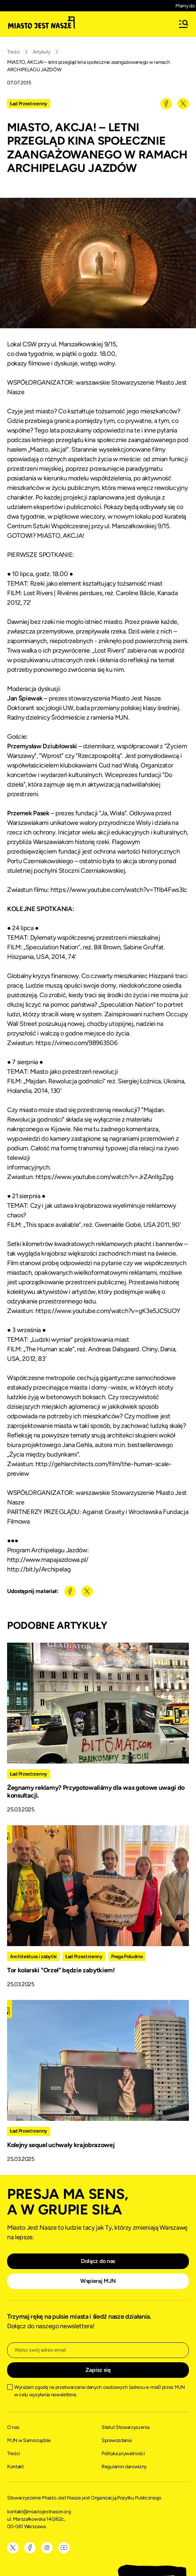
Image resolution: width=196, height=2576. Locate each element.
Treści (13, 52)
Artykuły (41, 52)
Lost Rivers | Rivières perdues (62, 593)
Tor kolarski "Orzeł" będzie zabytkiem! (61, 1970)
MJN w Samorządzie (29, 2440)
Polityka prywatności (123, 2454)
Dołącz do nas (98, 2261)
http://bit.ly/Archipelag (39, 1569)
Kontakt (15, 2467)
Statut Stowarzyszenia (125, 2427)
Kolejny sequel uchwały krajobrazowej (60, 2145)
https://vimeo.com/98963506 (77, 1043)
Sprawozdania (116, 2440)
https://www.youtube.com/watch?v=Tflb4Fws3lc (118, 890)
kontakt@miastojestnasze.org (39, 2512)
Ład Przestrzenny (28, 104)
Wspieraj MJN (98, 2281)
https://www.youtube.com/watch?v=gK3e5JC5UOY (108, 1311)
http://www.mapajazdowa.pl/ (47, 1560)
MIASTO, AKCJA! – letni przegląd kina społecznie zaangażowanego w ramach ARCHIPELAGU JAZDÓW (88, 66)
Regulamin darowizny (124, 2467)
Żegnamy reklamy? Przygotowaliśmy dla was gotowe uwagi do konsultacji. (96, 1791)
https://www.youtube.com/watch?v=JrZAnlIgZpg (105, 1177)
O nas (13, 2427)
